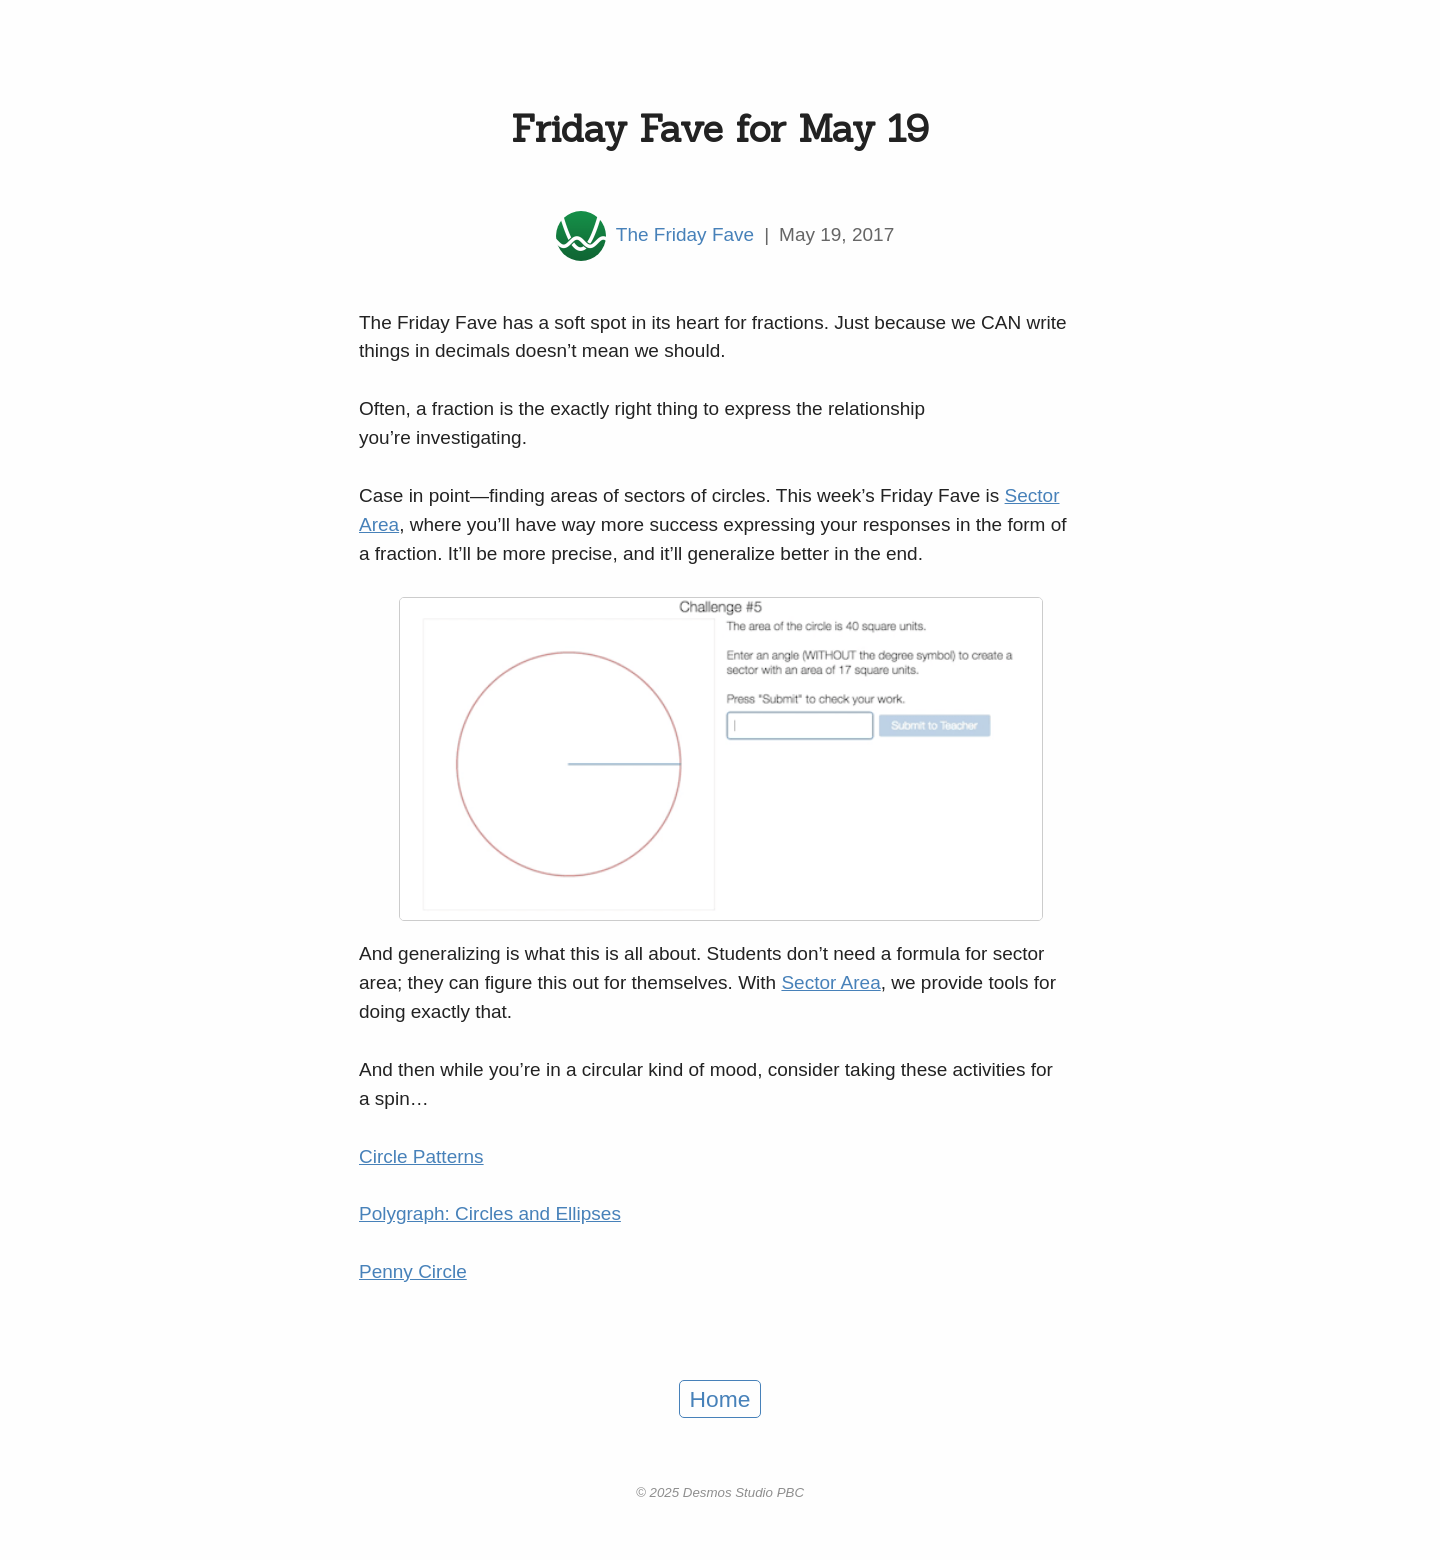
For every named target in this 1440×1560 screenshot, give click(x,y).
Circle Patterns (421, 1156)
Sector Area (830, 982)
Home (720, 1399)
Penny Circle (413, 1271)
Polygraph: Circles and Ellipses (490, 1213)
